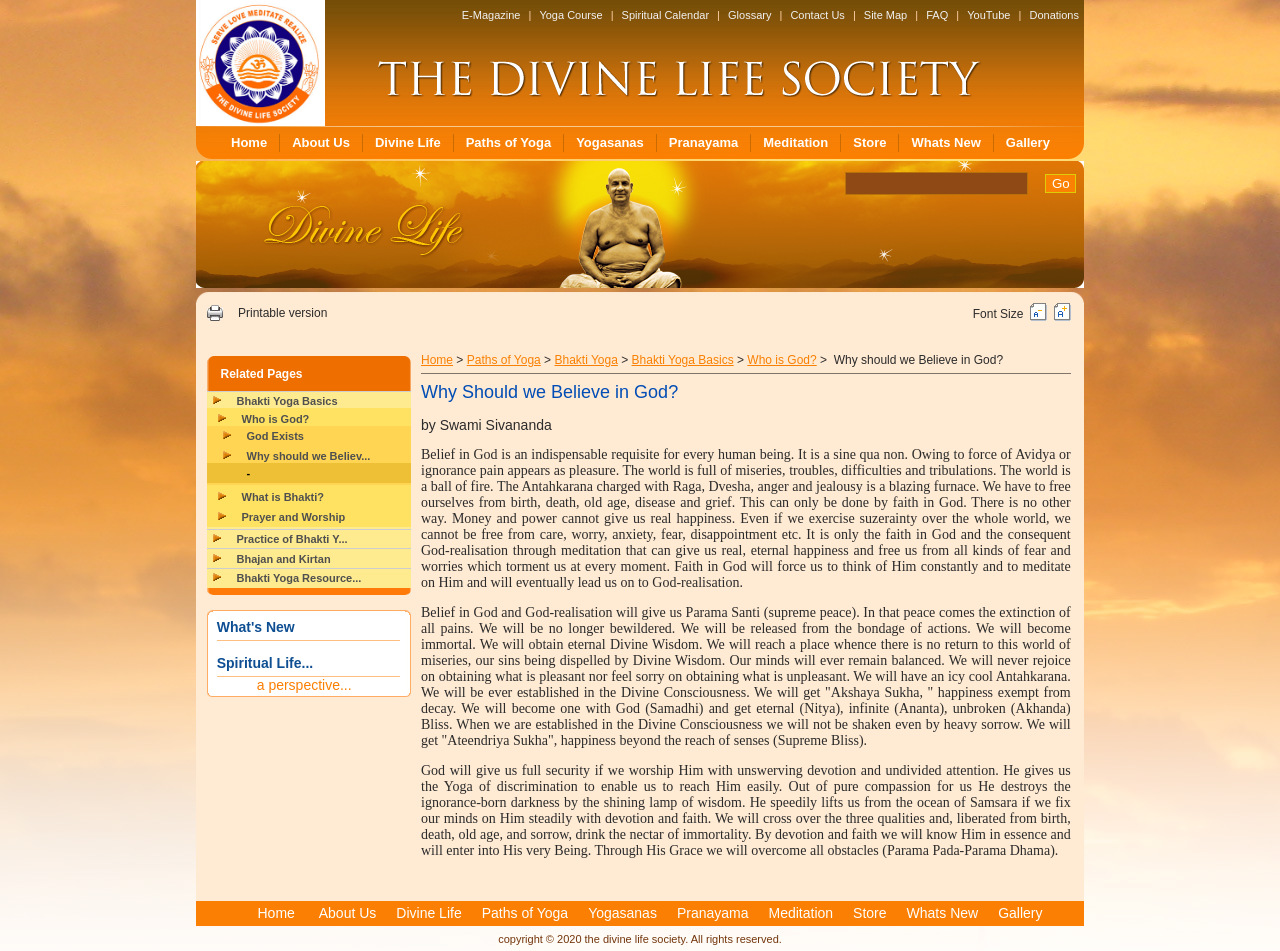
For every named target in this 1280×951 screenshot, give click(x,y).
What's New (256, 627)
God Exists (275, 436)
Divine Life (408, 142)
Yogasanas (610, 142)
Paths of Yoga (508, 142)
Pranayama (703, 142)
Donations (1054, 15)
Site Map (885, 15)
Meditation (795, 142)
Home (249, 142)
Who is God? (276, 419)
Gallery (1028, 142)
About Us (321, 142)
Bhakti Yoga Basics (287, 401)
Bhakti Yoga (585, 360)
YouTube (988, 15)
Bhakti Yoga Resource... (299, 578)
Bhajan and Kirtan (284, 559)
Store (869, 142)
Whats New (945, 142)
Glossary (749, 15)
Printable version (282, 313)
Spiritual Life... (265, 663)
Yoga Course (570, 15)
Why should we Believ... (309, 456)
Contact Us (817, 15)
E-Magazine (491, 15)
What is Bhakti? (283, 497)
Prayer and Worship (294, 517)
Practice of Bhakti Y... (292, 539)
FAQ (937, 15)
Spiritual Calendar (665, 15)
